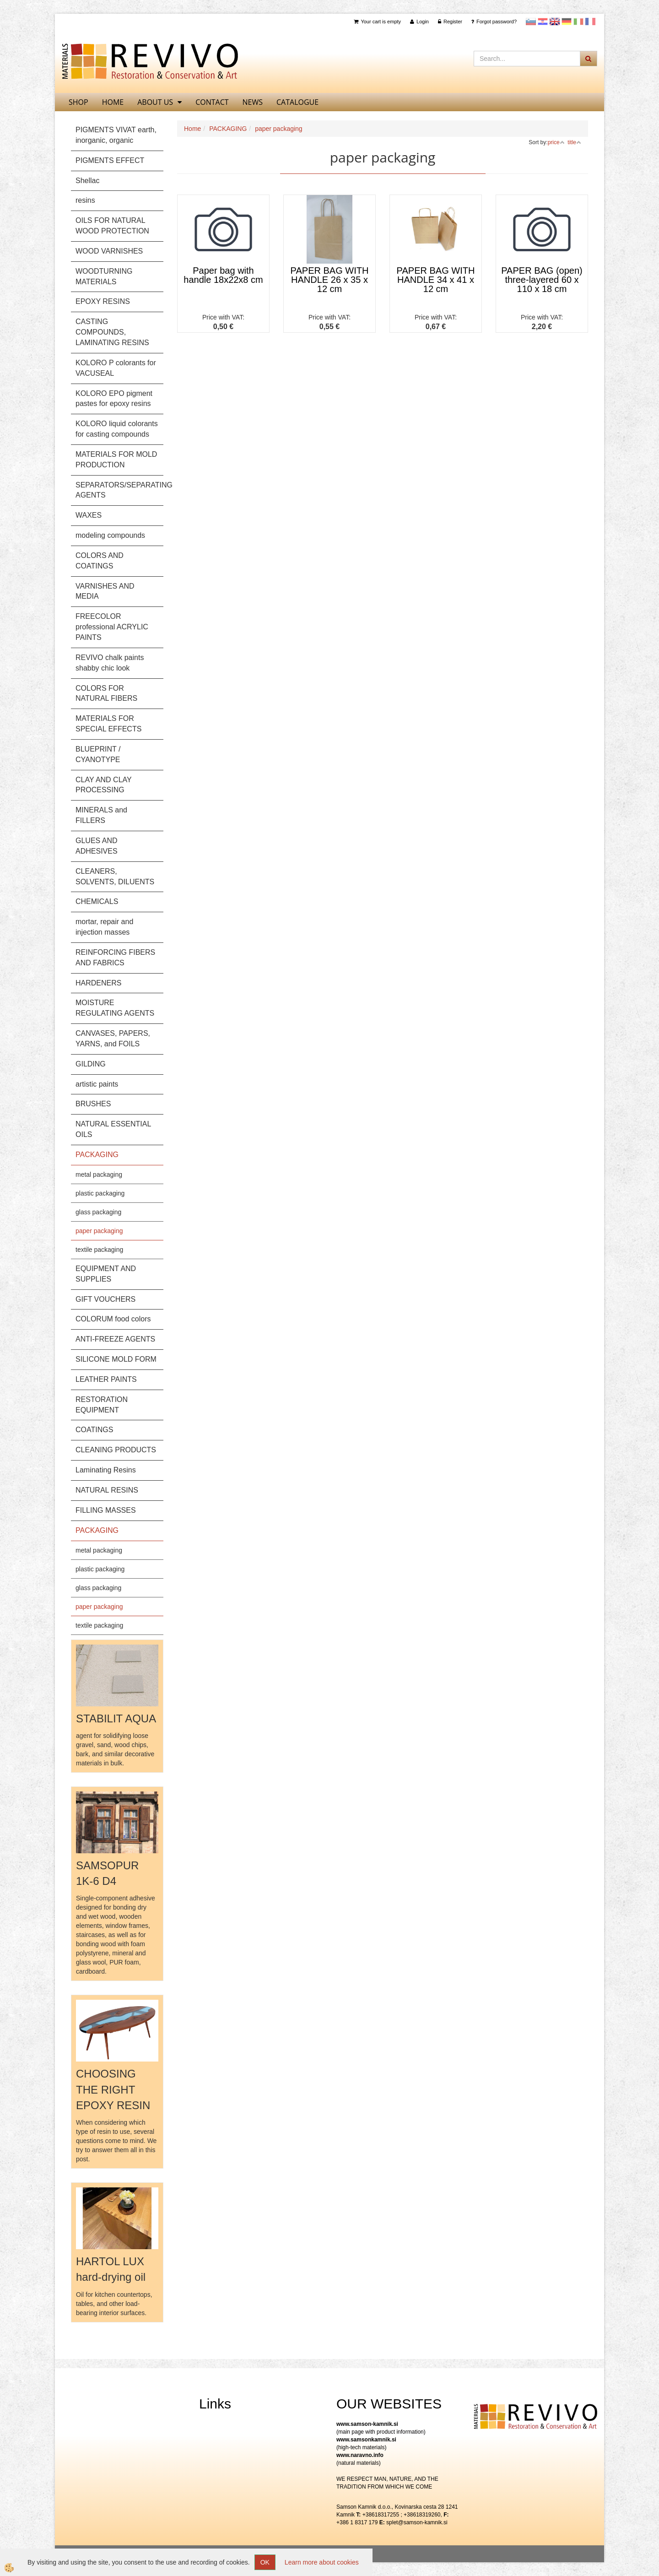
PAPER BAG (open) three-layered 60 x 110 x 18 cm (541, 279)
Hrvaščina (543, 21)
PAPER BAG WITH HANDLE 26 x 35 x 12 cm (330, 279)
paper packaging (99, 1230)
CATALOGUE (297, 102)
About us (155, 102)
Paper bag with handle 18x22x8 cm (223, 275)
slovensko (531, 21)
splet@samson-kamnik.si (417, 2522)
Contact (211, 102)
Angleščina (555, 21)
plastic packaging (100, 1193)
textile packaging (99, 1249)
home (113, 102)
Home (192, 128)
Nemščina (567, 21)
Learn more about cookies (322, 2562)
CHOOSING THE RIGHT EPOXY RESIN (113, 2089)
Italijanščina (578, 21)
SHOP (78, 102)
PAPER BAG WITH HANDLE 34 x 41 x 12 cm (436, 279)
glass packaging (98, 1212)
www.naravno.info (360, 2455)
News (253, 102)
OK (265, 2562)
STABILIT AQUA (116, 1718)
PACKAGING (228, 128)
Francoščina (590, 21)
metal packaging (99, 1174)
